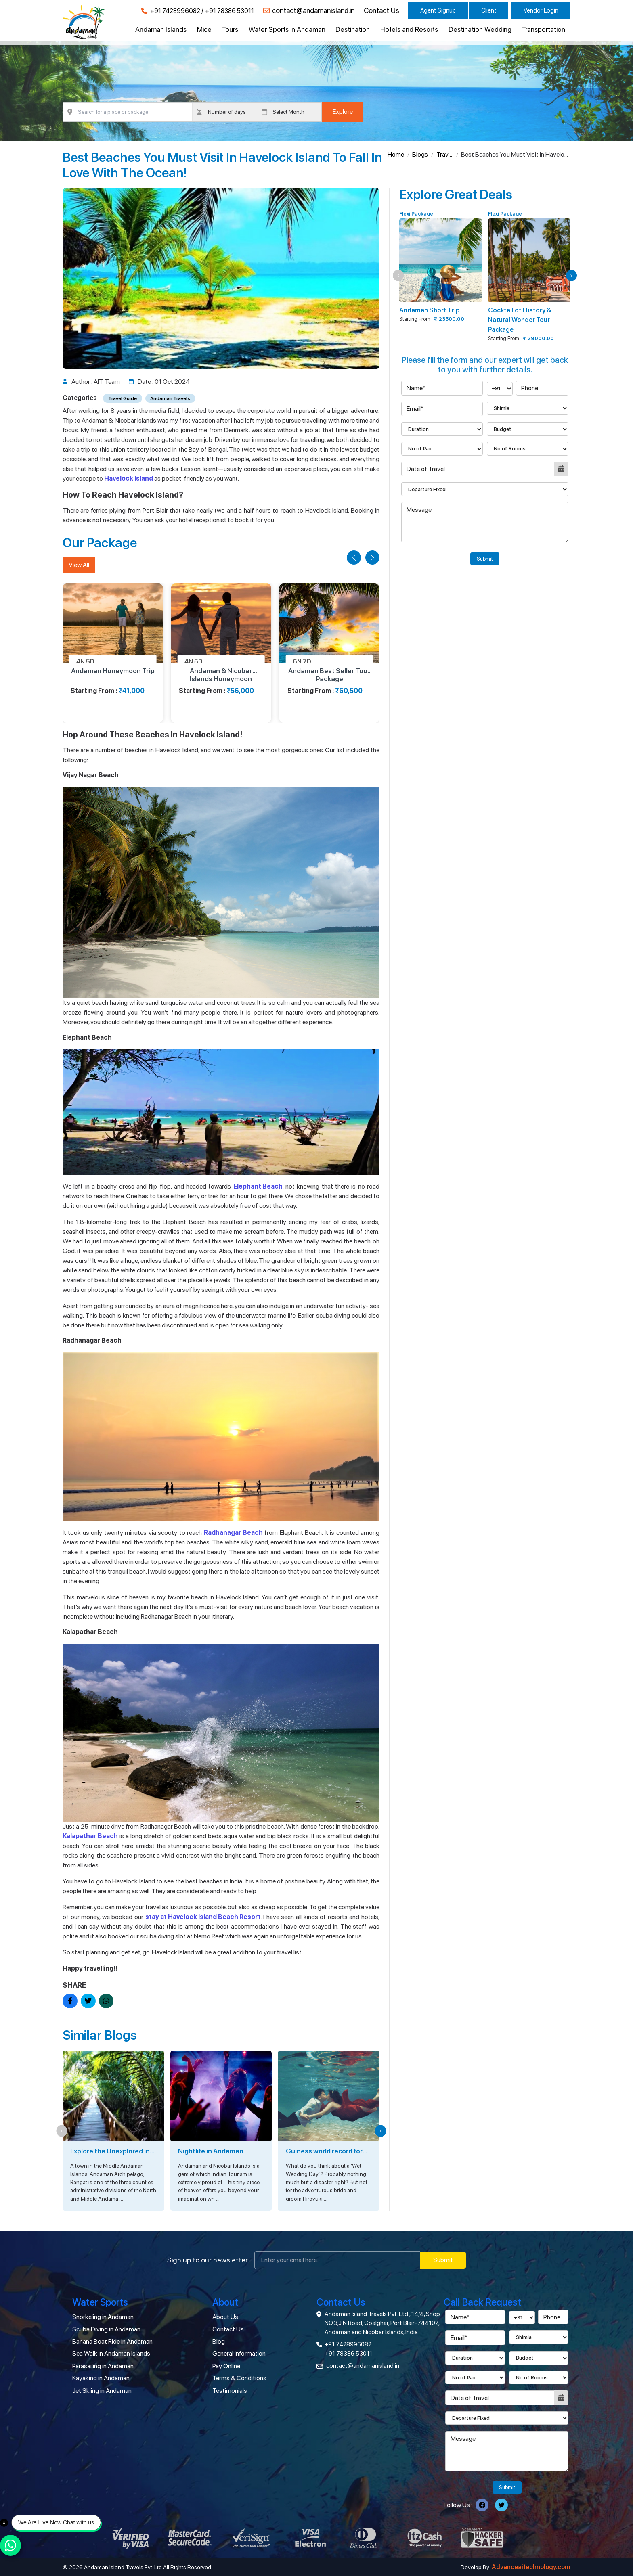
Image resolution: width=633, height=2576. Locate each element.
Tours (230, 29)
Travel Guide (444, 155)
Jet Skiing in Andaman (102, 2390)
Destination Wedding (480, 29)
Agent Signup (438, 10)
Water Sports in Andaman (287, 29)
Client (489, 10)
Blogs (420, 154)
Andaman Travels (170, 398)
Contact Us (381, 10)
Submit (485, 559)
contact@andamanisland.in (313, 10)
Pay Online (226, 2366)
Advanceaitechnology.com (531, 2567)
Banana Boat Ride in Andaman (112, 2341)
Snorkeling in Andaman (103, 2317)
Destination (352, 29)
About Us (225, 2317)
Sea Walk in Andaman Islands (111, 2353)
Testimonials (229, 2390)
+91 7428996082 (175, 11)
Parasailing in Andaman (103, 2366)
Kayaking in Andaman (101, 2378)
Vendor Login (541, 10)
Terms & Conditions (239, 2378)
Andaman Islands (161, 29)
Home (396, 154)
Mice (204, 29)
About (225, 2302)
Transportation (543, 29)
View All (79, 565)
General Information (239, 2353)
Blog (218, 2341)
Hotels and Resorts (409, 29)
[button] (354, 557)
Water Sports (100, 2302)
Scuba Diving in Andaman (106, 2329)
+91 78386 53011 (229, 11)
